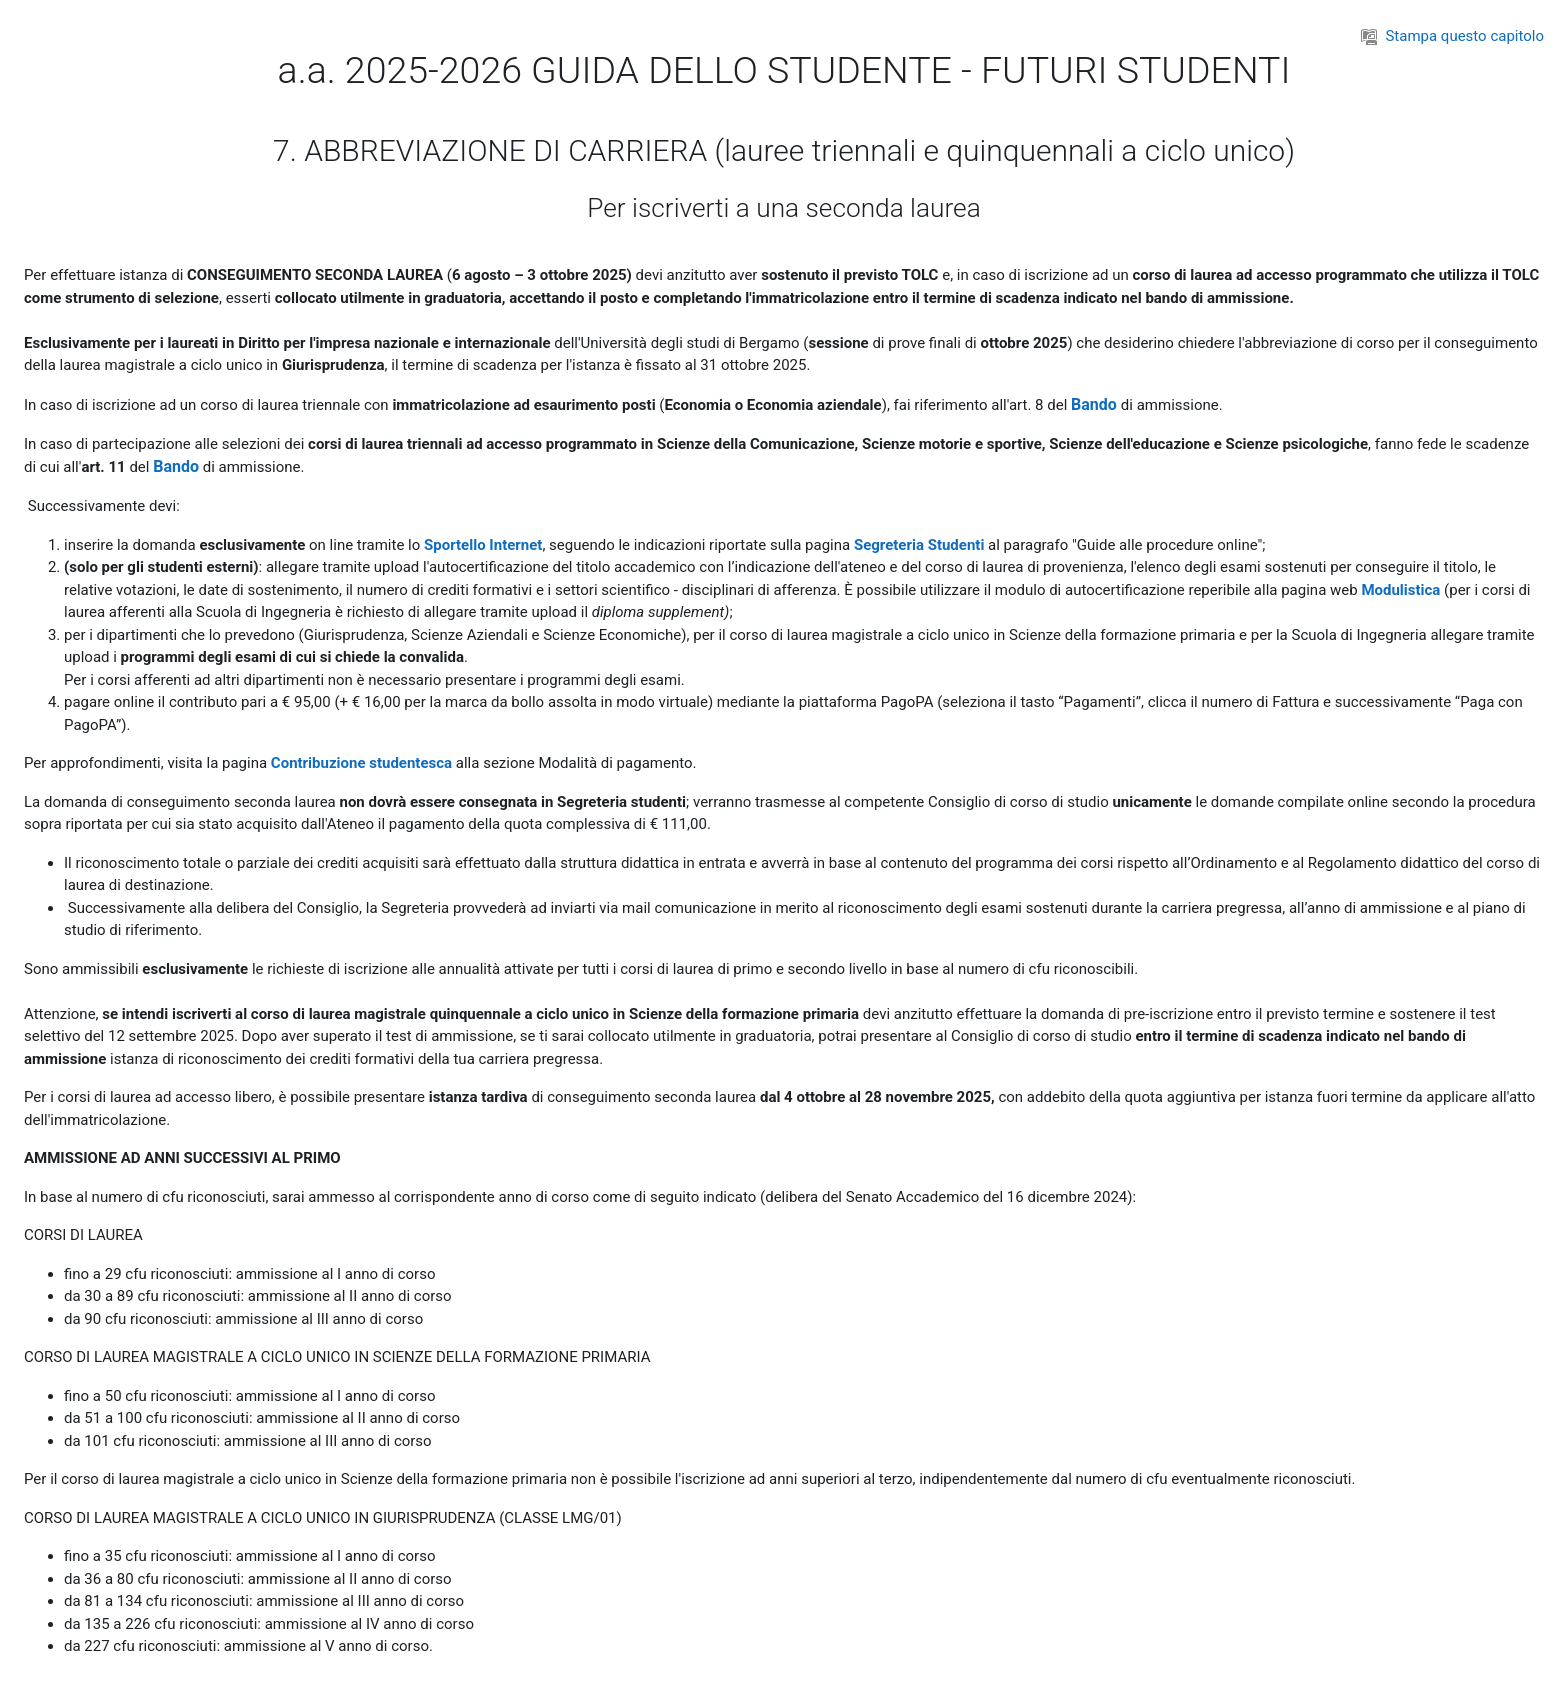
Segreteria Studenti (919, 545)
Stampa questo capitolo (1452, 36)
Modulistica (1400, 590)
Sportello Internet (483, 545)
